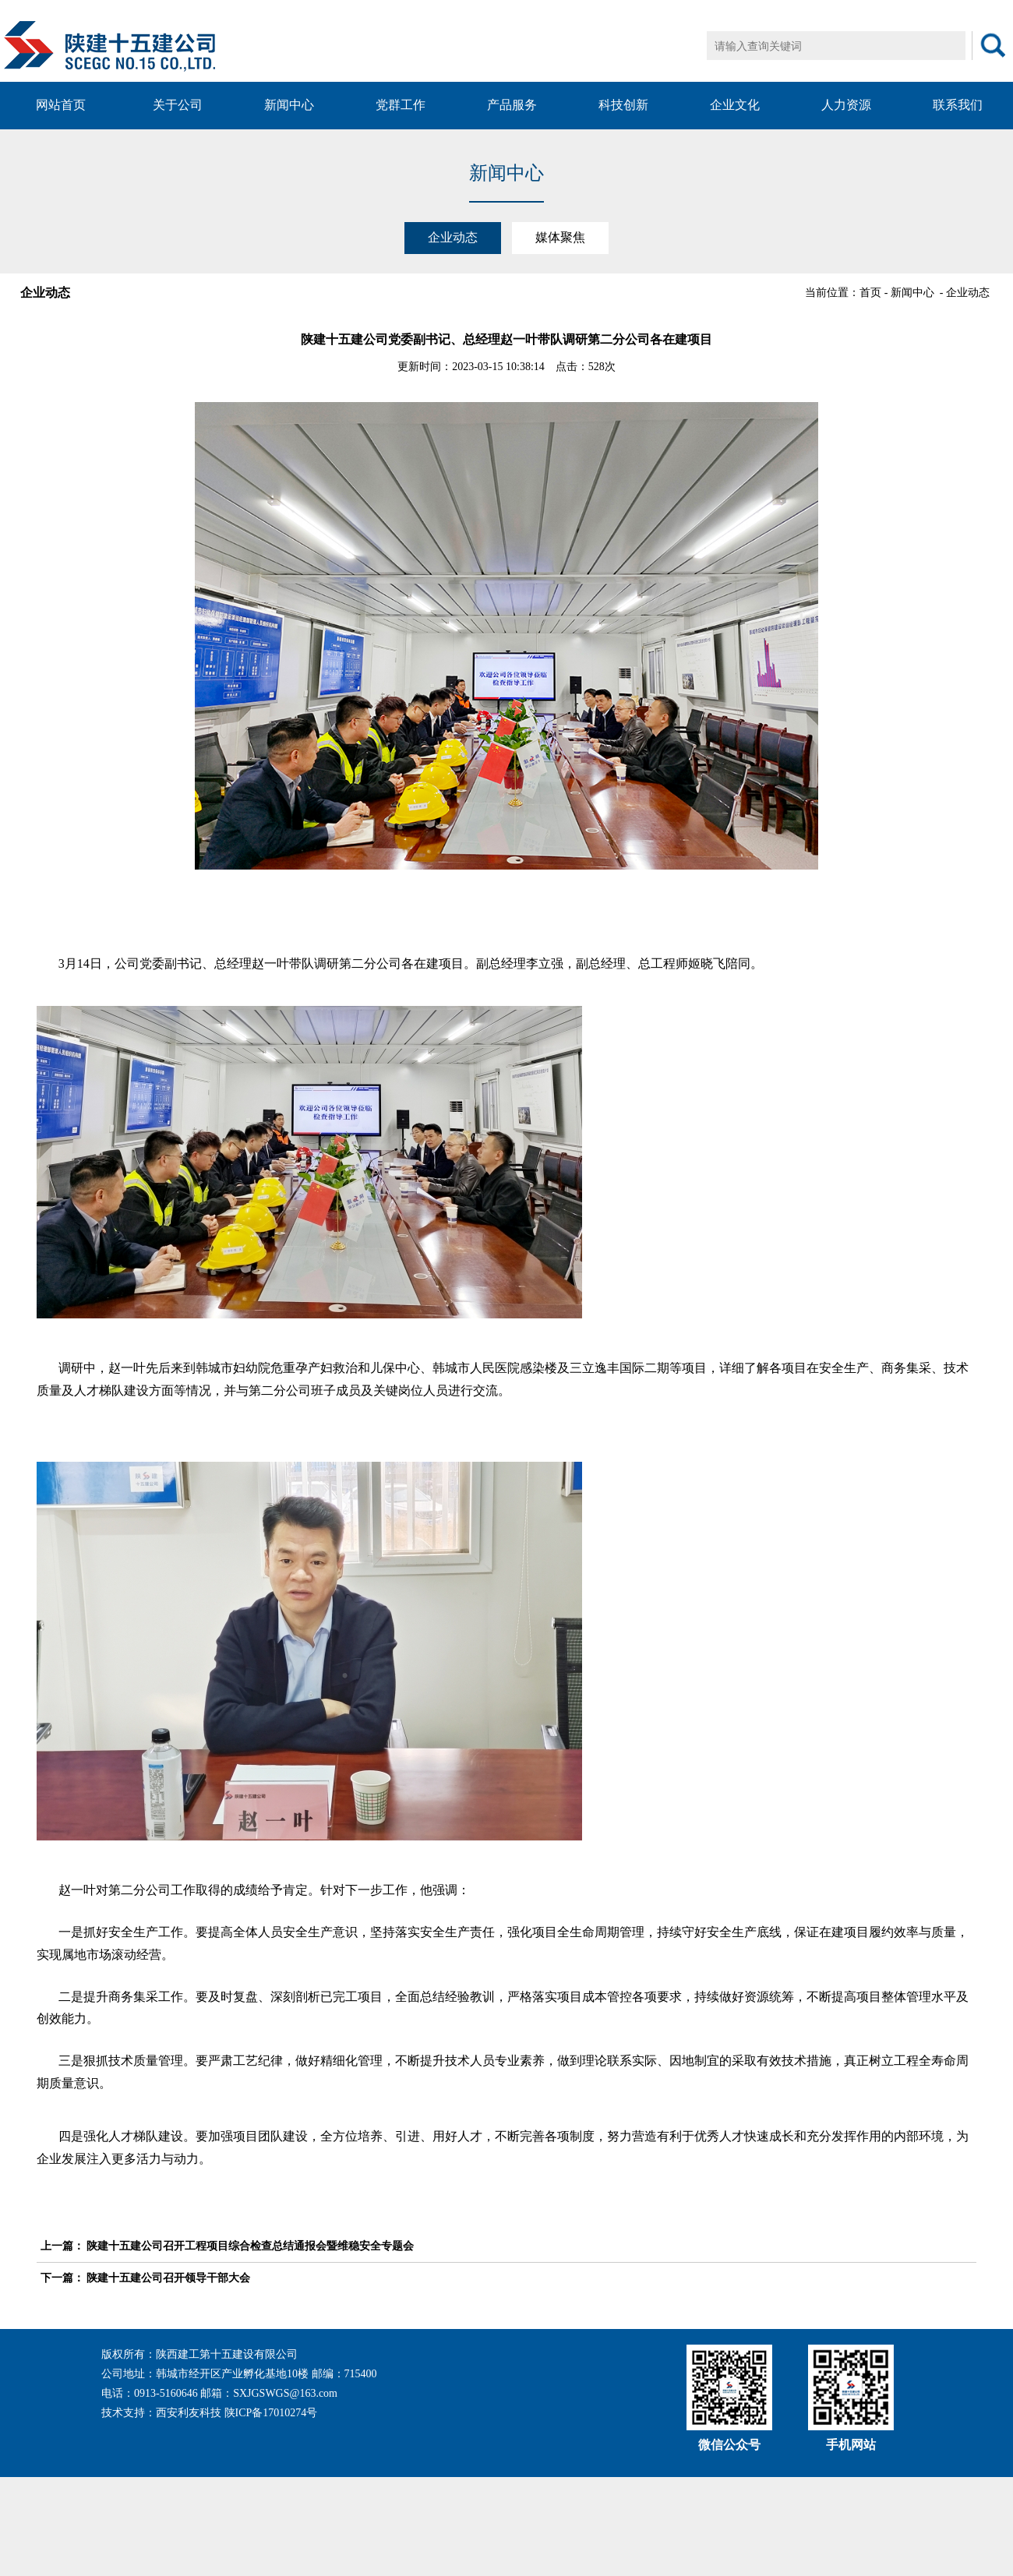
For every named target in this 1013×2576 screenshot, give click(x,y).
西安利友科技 (188, 2413)
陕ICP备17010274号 (271, 2413)
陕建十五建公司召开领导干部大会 (168, 2278)
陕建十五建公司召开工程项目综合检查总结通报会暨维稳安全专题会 (250, 2246)
